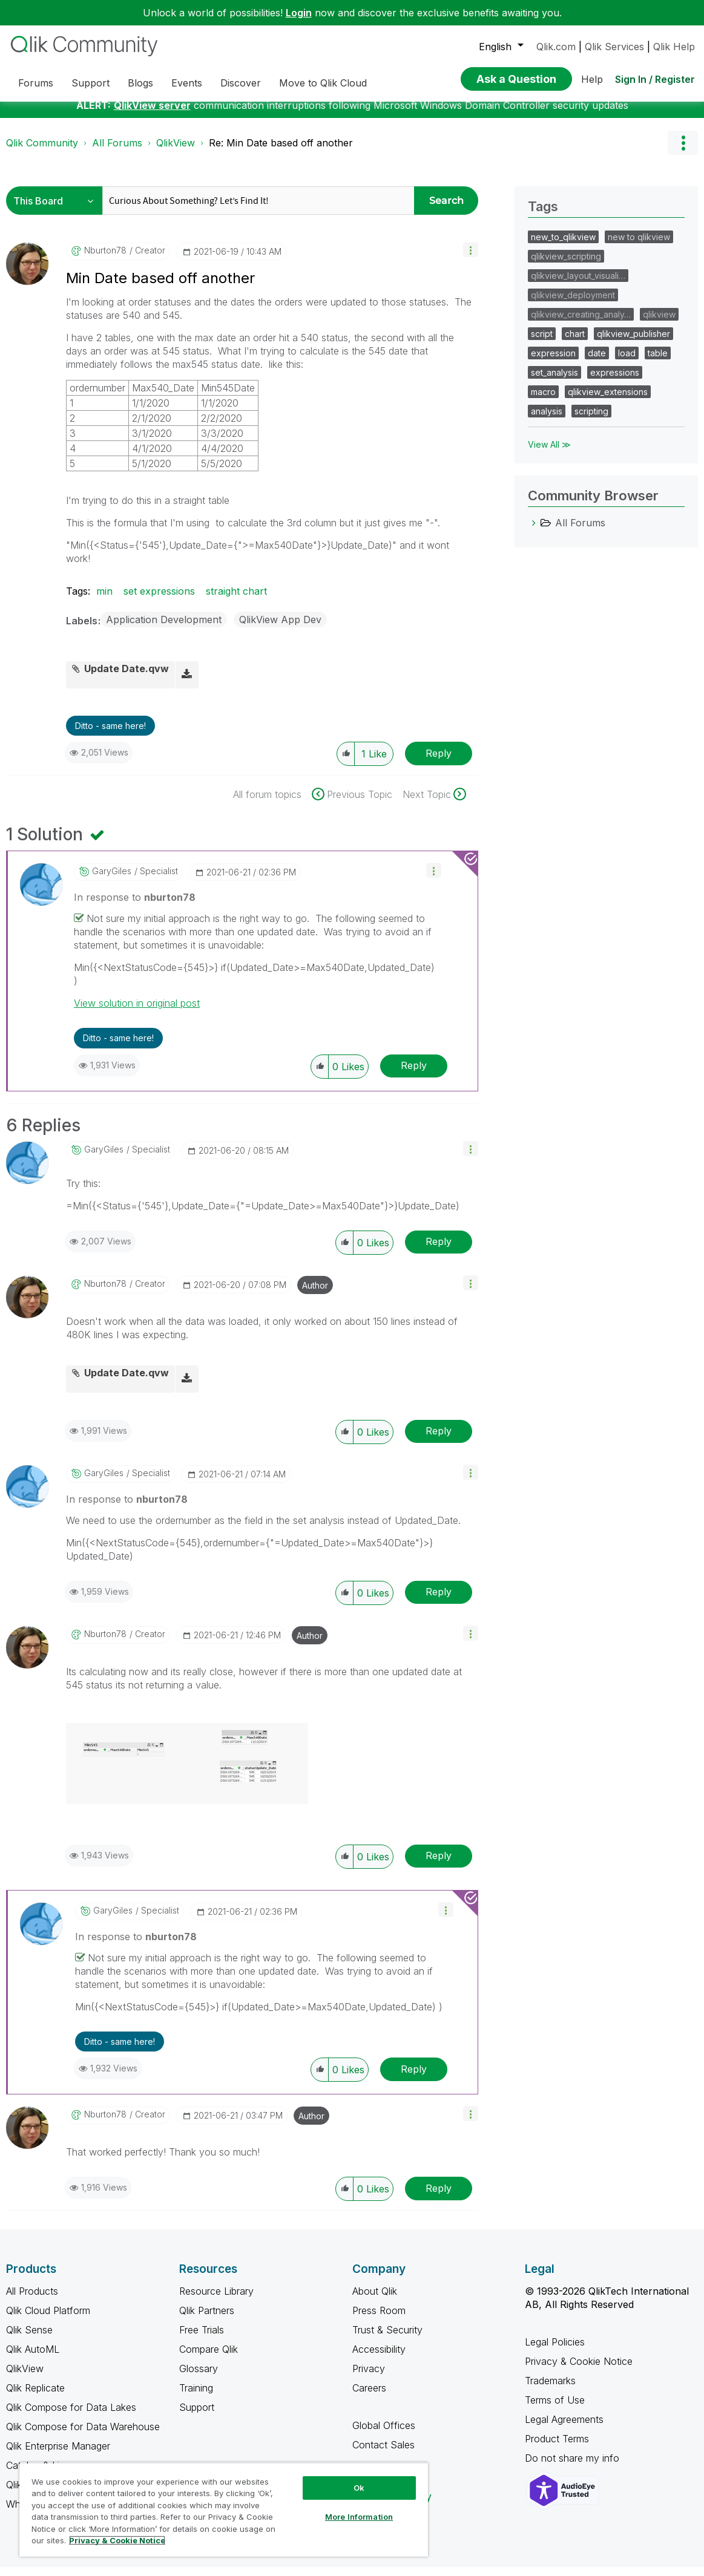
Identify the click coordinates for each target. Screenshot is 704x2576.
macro (543, 401)
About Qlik (374, 2300)
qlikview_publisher (633, 343)
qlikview (659, 323)
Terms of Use (555, 2409)
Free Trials (201, 2339)
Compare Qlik (208, 2358)
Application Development (164, 628)
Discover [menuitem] (240, 83)
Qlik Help (674, 47)
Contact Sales (383, 2454)
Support (196, 2416)
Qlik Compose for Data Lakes (71, 2416)
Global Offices (383, 2434)
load (627, 362)
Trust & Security (387, 2339)
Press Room (379, 2319)
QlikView (175, 152)
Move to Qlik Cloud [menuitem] (323, 83)
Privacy (368, 2378)
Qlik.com (556, 47)
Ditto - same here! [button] (110, 735)
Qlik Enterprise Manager (58, 2455)
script (542, 343)
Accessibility (379, 2358)
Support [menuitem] (90, 83)
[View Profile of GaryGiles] (111, 880)
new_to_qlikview (563, 246)
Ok (359, 2488)
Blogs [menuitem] (140, 83)
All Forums (117, 152)
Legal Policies (555, 2351)
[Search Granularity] (57, 209)
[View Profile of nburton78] (105, 259)
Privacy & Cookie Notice (579, 2370)
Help (592, 79)
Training (196, 2397)
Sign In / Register (655, 79)
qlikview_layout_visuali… (578, 285)
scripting (591, 420)
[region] (223, 2509)
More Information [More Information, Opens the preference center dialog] (359, 2517)
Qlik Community (42, 152)
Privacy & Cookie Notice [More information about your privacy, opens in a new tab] (117, 2540)
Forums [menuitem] (35, 83)
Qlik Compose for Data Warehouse (83, 2436)
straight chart (236, 600)
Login (299, 13)
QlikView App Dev (280, 628)
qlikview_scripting (566, 265)
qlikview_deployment (573, 304)
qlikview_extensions (608, 401)
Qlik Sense (29, 2339)
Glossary (198, 2378)
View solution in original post (137, 1012)
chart (575, 343)
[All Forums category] (534, 532)
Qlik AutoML (32, 2358)
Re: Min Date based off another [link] (281, 152)
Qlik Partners (206, 2319)
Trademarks (550, 2390)
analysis (546, 420)
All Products (32, 2300)
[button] (470, 258)
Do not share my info (573, 2467)
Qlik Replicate (35, 2397)
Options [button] (683, 152)
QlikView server (152, 114)
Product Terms (557, 2448)
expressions (614, 381)
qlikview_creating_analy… (581, 323)
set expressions (159, 600)
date (597, 362)
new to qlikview (639, 246)
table (658, 362)
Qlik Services (614, 47)
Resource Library (216, 2300)
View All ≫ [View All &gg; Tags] (549, 453)
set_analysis (554, 381)
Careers (369, 2397)
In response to (135, 906)
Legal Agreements (564, 2428)
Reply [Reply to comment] (414, 1074)
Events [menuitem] (186, 83)
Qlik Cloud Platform (48, 2319)
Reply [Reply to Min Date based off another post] (439, 762)
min (104, 600)
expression (553, 362)
